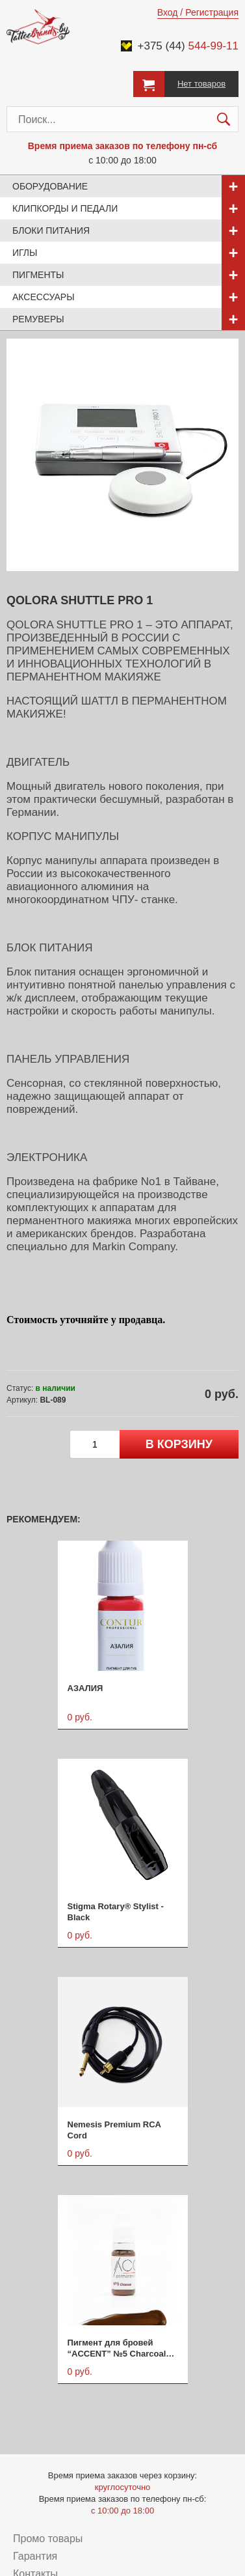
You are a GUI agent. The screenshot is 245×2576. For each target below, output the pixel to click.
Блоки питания (51, 230)
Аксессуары (43, 297)
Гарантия (35, 2556)
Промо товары (48, 2538)
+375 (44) (188, 46)
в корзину (179, 1444)
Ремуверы (38, 319)
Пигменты (38, 275)
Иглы (24, 252)
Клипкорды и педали (65, 208)
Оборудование (50, 186)
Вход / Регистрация (198, 12)
